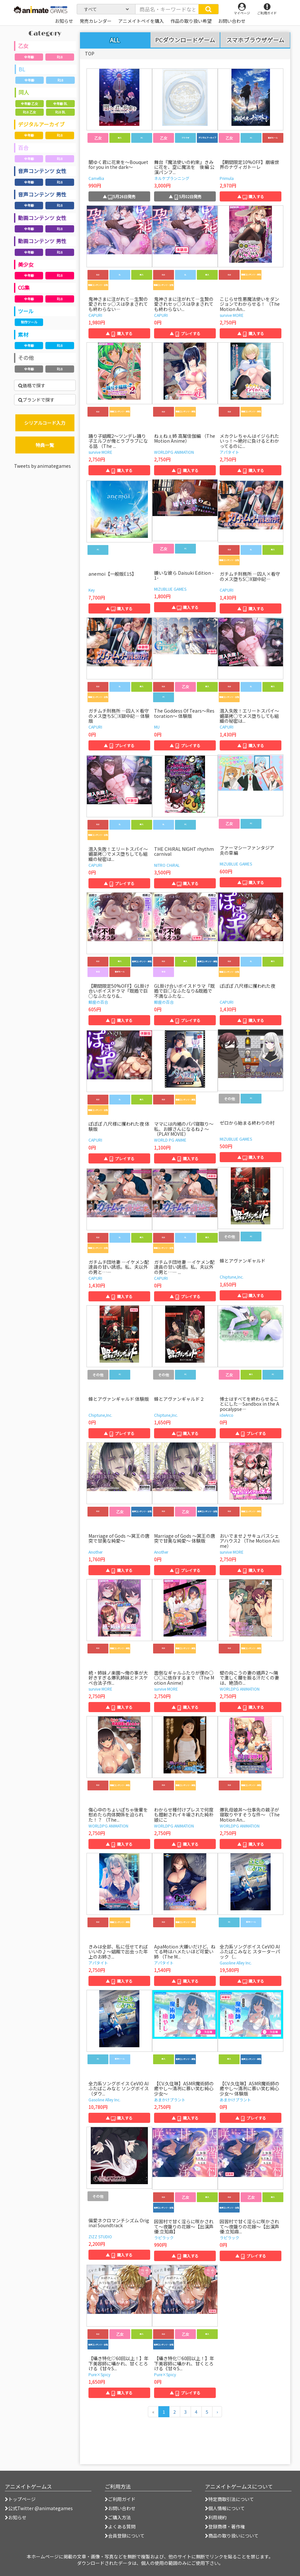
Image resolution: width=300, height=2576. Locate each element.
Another (95, 1552)
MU (157, 727)
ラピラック (164, 2237)
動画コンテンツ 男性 (42, 241)
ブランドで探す (36, 399)
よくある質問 (120, 2526)
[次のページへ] (217, 2411)
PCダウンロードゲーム (185, 40)
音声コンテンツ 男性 (42, 194)
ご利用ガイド (120, 2499)
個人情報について (225, 2508)
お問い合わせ (120, 2508)
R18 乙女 (29, 112)
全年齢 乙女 (29, 103)
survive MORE (232, 315)
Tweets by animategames (42, 466)
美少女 (26, 264)
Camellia (96, 178)
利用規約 (216, 2517)
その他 (26, 358)
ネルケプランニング (171, 178)
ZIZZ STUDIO (100, 2236)
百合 (23, 148)
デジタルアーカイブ (41, 124)
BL (22, 69)
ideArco (226, 1415)
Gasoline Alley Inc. (236, 1962)
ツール (26, 311)
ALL (115, 40)
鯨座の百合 (98, 1002)
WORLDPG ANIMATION (174, 452)
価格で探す (31, 385)
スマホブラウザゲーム (255, 40)
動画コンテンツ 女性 (42, 218)
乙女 (23, 46)
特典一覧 (45, 445)
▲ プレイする (185, 333)
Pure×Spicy (99, 2374)
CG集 (24, 287)
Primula (227, 178)
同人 (24, 92)
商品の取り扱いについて (232, 2535)
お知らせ (15, 2517)
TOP (89, 53)
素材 (23, 334)
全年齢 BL (60, 103)
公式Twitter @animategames (40, 2508)
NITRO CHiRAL (167, 865)
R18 (60, 56)
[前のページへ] (153, 2411)
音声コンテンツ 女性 (42, 171)
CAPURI (95, 315)
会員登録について (125, 2535)
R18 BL (60, 112)
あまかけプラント (169, 2099)
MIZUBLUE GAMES (170, 589)
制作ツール (29, 321)
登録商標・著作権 (225, 2526)
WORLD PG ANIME (170, 1140)
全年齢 (29, 56)
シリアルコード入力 (44, 423)
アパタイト (229, 452)
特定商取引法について (229, 2499)
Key (91, 590)
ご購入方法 (118, 2517)
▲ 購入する (250, 196)
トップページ (20, 2499)
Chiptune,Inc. (232, 1277)
